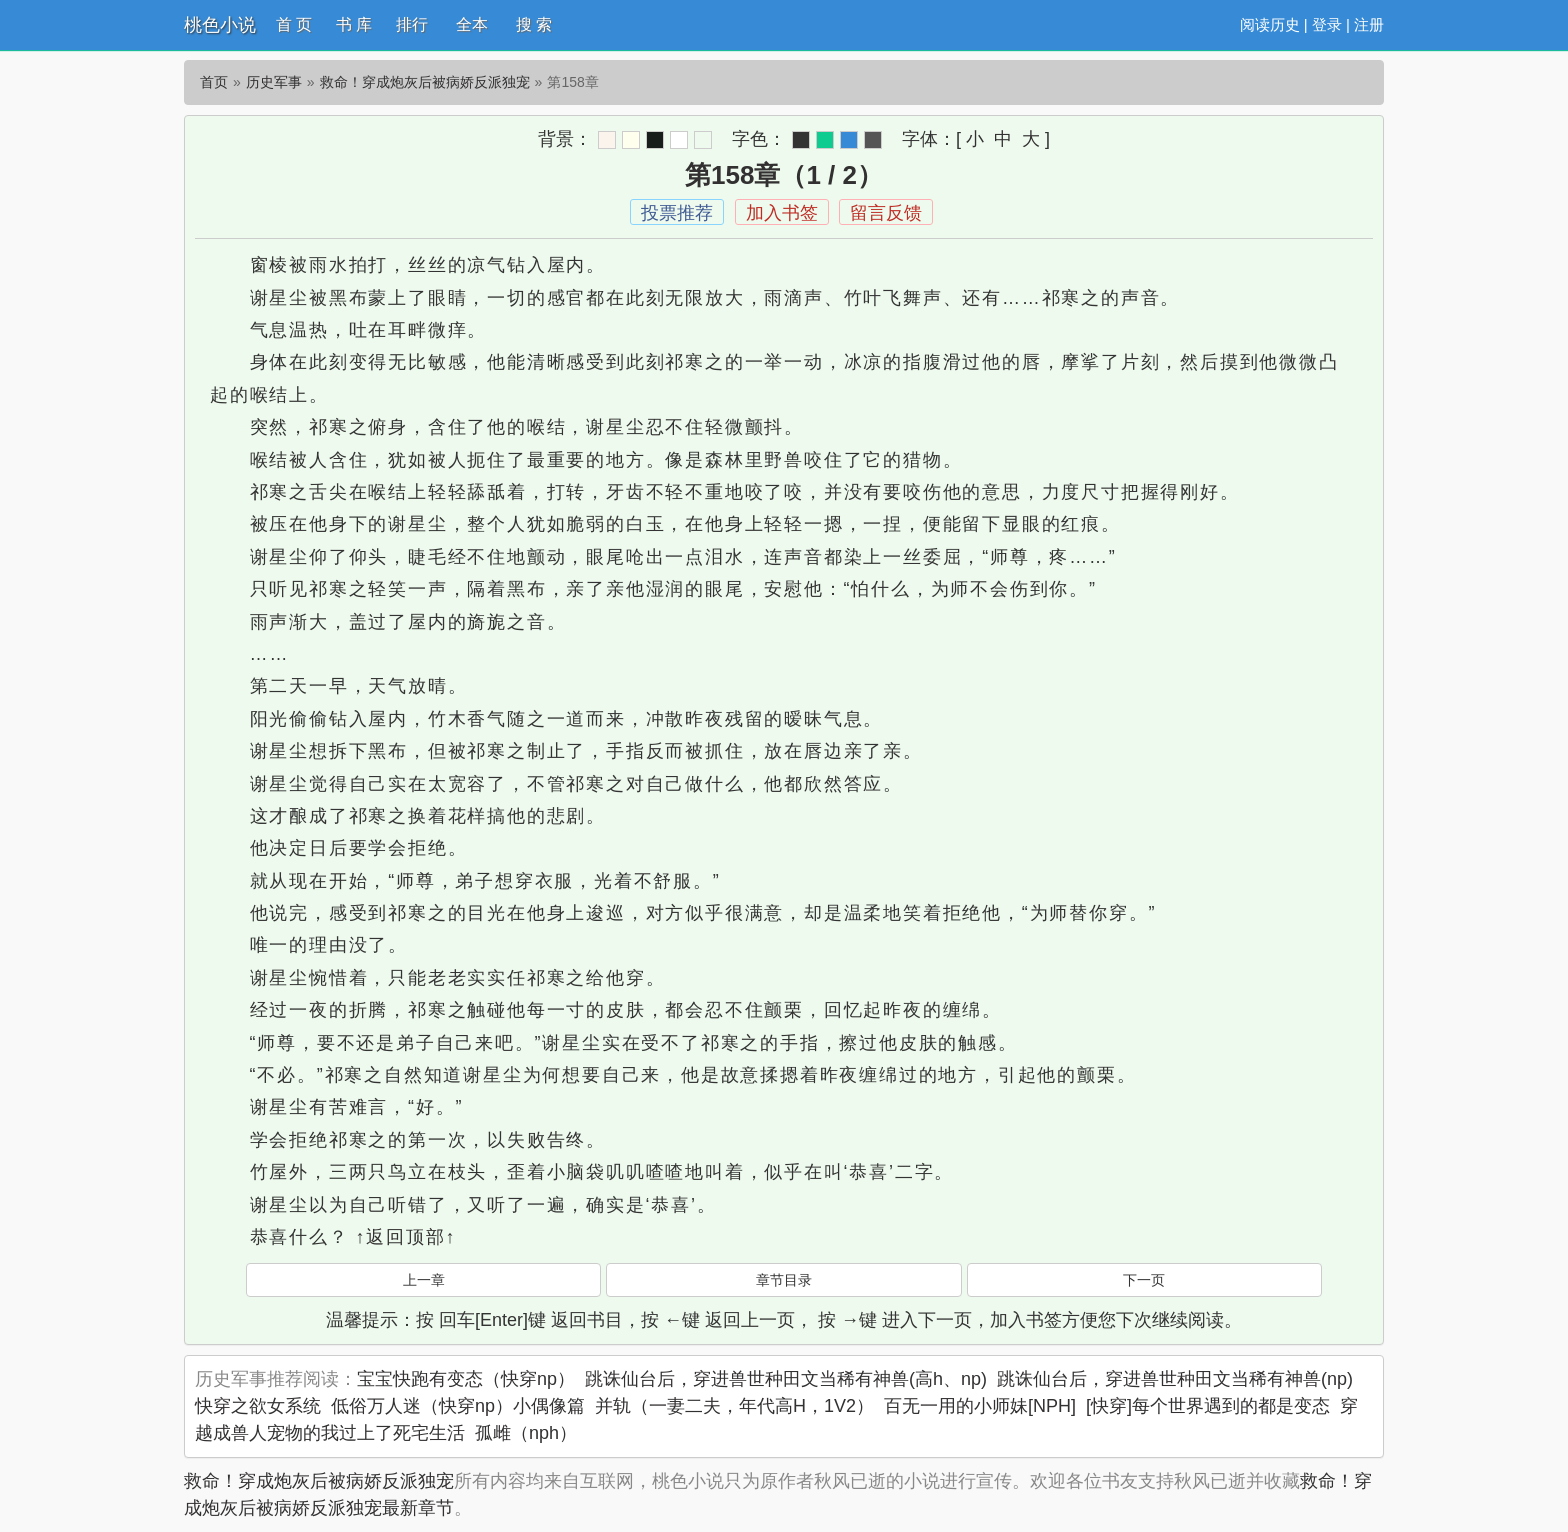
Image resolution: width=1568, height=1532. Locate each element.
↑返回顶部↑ (405, 1237)
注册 (1369, 24)
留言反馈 (886, 213)
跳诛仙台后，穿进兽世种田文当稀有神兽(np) (1175, 1379)
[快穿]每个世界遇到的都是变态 (1208, 1406)
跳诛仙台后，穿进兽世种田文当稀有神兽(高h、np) (786, 1379)
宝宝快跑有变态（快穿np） (466, 1379)
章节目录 (784, 1280)
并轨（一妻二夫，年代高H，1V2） (734, 1406)
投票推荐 (677, 213)
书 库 (354, 24)
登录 (1327, 24)
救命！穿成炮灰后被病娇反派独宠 (425, 82)
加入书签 (782, 213)
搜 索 (534, 24)
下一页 (1144, 1280)
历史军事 (274, 82)
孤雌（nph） (526, 1433)
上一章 (424, 1280)
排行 (412, 24)
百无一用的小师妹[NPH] (980, 1406)
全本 (472, 24)
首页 (214, 82)
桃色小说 (220, 25)
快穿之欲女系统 (258, 1406)
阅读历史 (1270, 24)
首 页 (294, 24)
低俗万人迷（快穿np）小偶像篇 (458, 1406)
